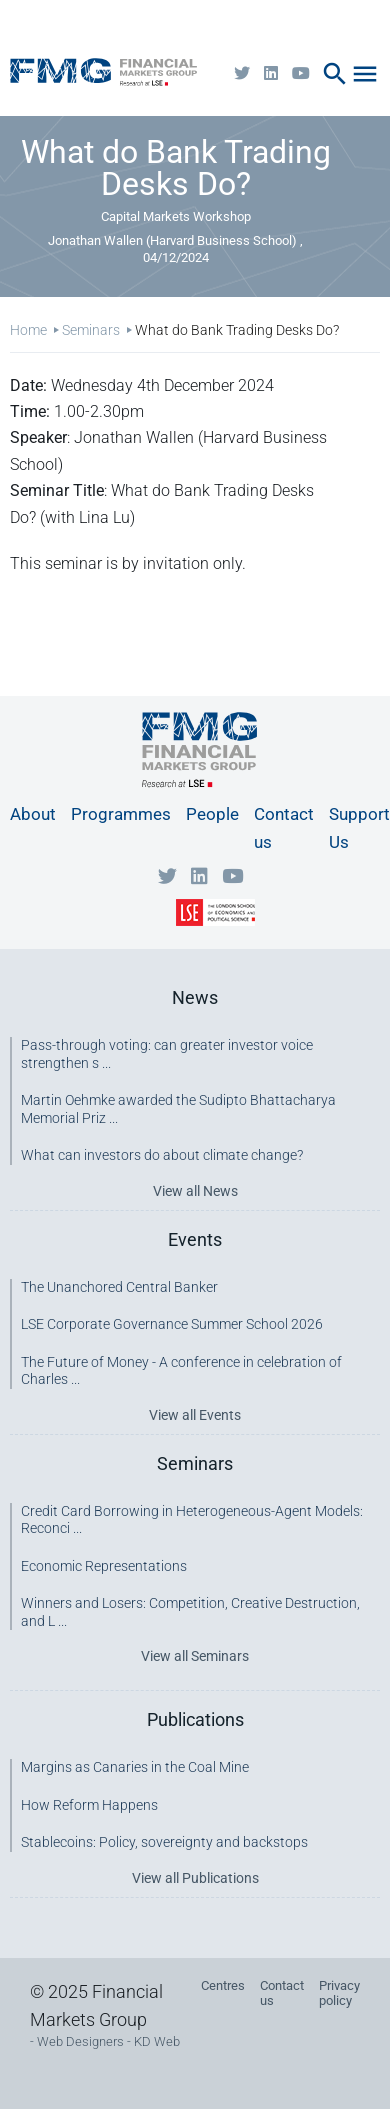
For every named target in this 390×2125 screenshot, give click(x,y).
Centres (223, 1985)
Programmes (121, 814)
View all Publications (195, 1878)
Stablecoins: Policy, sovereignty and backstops (164, 1842)
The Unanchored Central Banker (119, 1287)
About (33, 814)
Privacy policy (339, 1993)
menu (365, 74)
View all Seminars (195, 1656)
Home (28, 330)
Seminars (91, 330)
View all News (195, 1191)
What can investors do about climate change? (162, 1155)
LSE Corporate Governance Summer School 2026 (172, 1324)
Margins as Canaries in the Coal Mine (135, 1767)
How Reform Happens (89, 1805)
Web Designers (80, 2041)
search (335, 74)
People (212, 814)
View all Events (195, 1415)
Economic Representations (104, 1566)
